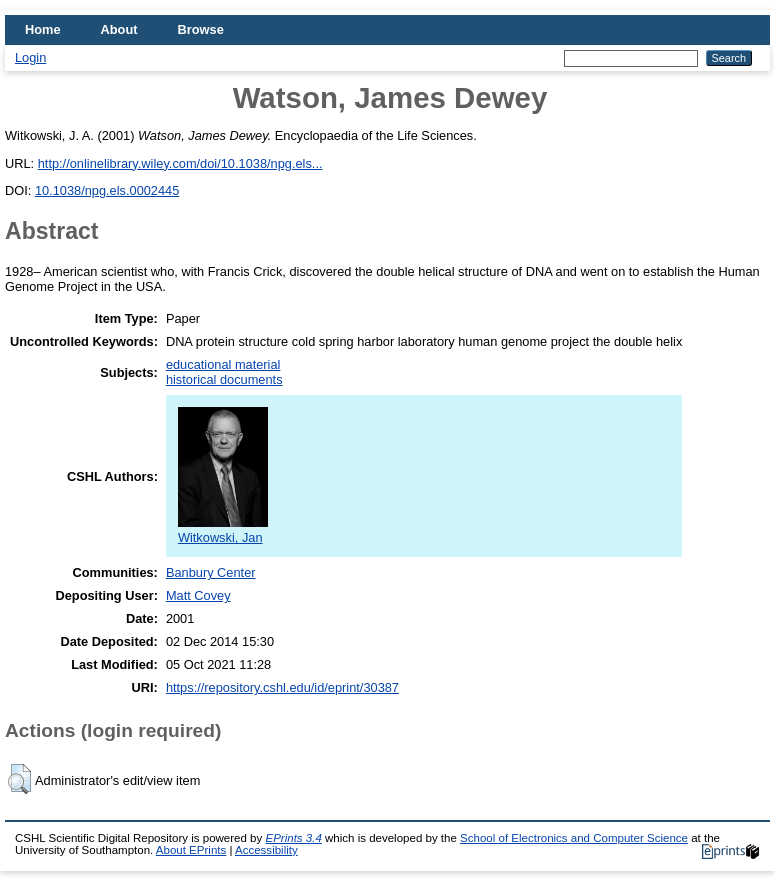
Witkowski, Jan (223, 530)
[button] (19, 779)
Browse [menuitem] (201, 29)
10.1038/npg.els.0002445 (107, 190)
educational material (223, 364)
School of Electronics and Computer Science (574, 838)
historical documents (224, 379)
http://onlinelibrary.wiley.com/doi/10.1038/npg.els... (180, 163)
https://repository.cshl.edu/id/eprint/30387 (282, 687)
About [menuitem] (119, 29)
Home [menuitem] (43, 29)
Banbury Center (211, 572)
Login (30, 57)
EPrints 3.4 (293, 838)
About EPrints (191, 850)
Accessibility (266, 850)
